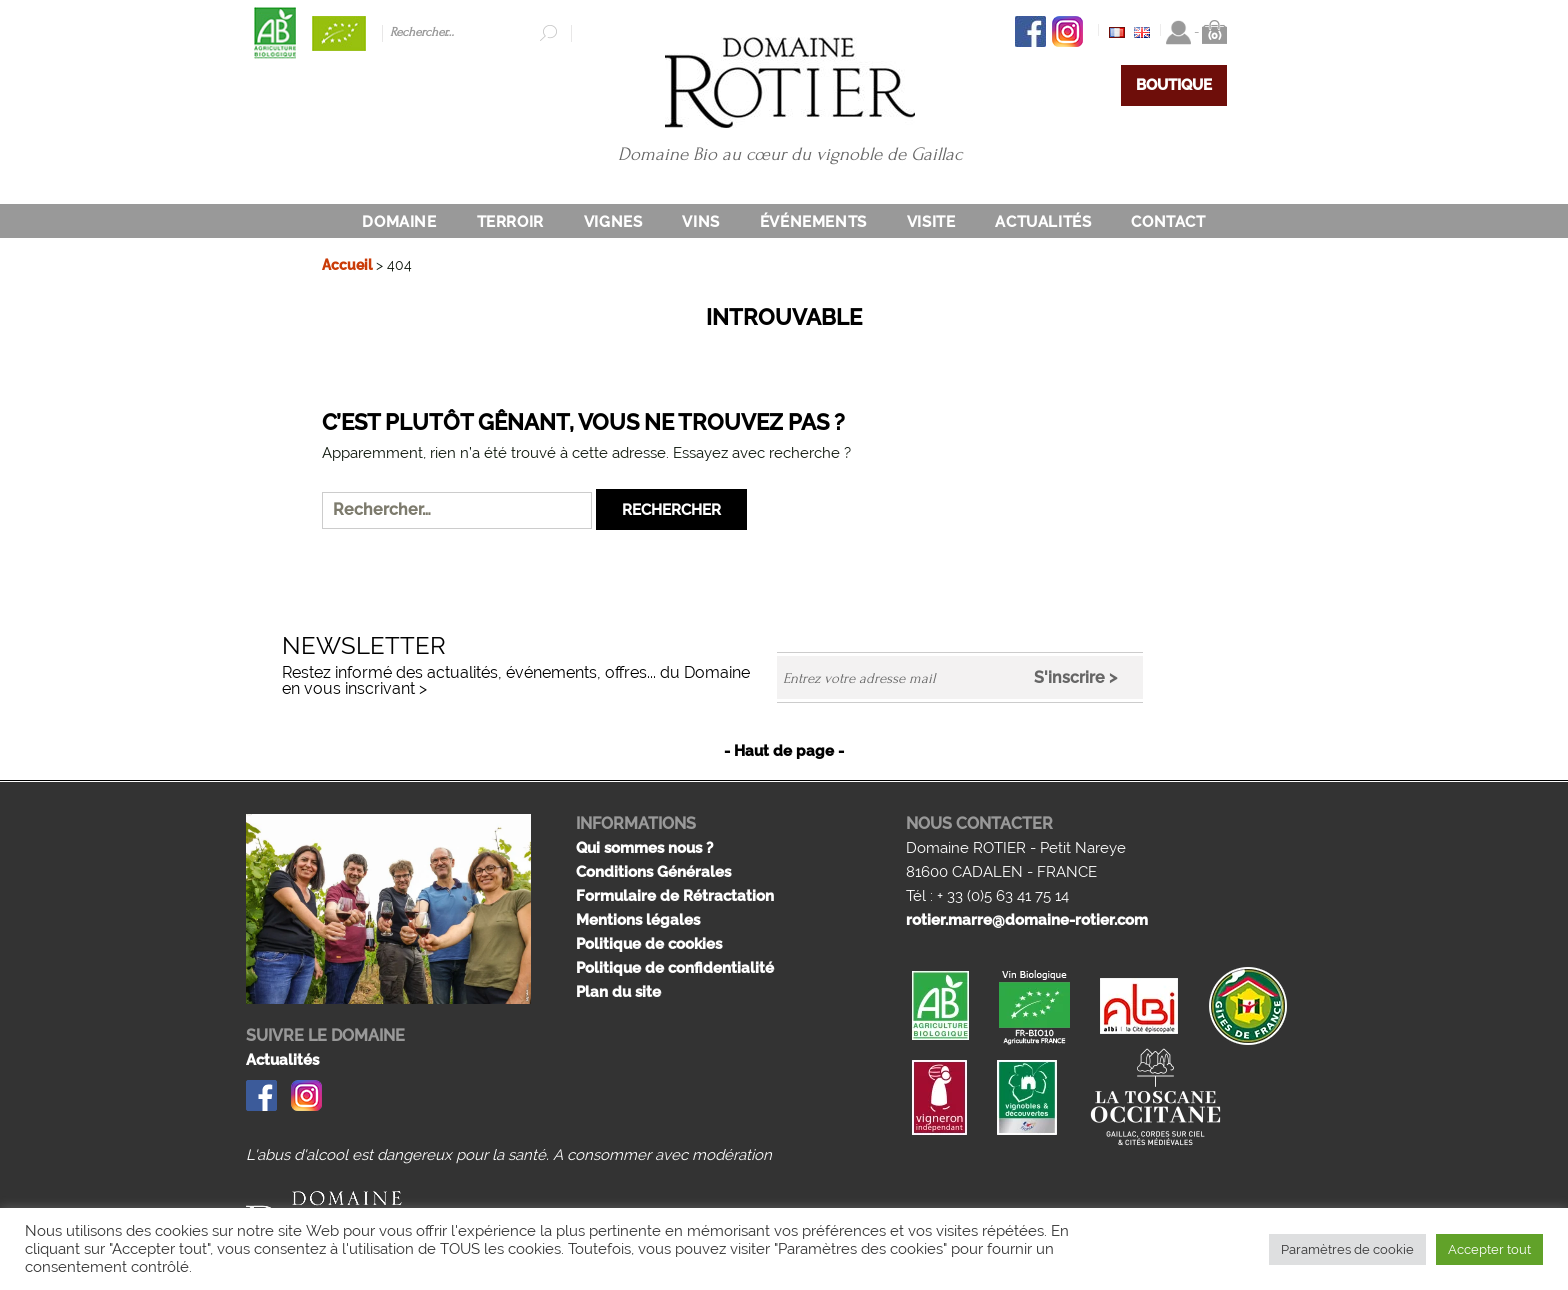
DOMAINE (399, 222)
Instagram (1067, 31)
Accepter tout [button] (1489, 1249)
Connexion (1178, 32)
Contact (1168, 222)
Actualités (1043, 222)
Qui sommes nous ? (644, 848)
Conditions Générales (653, 872)
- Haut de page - (784, 751)
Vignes (613, 222)
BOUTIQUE (1174, 85)
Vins (700, 222)
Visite (931, 222)
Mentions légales (638, 920)
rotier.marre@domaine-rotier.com (1027, 920)
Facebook (1030, 31)
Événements (813, 222)
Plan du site (618, 992)
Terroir (510, 222)
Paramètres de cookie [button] (1347, 1249)
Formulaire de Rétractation (675, 896)
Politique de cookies (649, 944)
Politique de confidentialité (675, 968)
